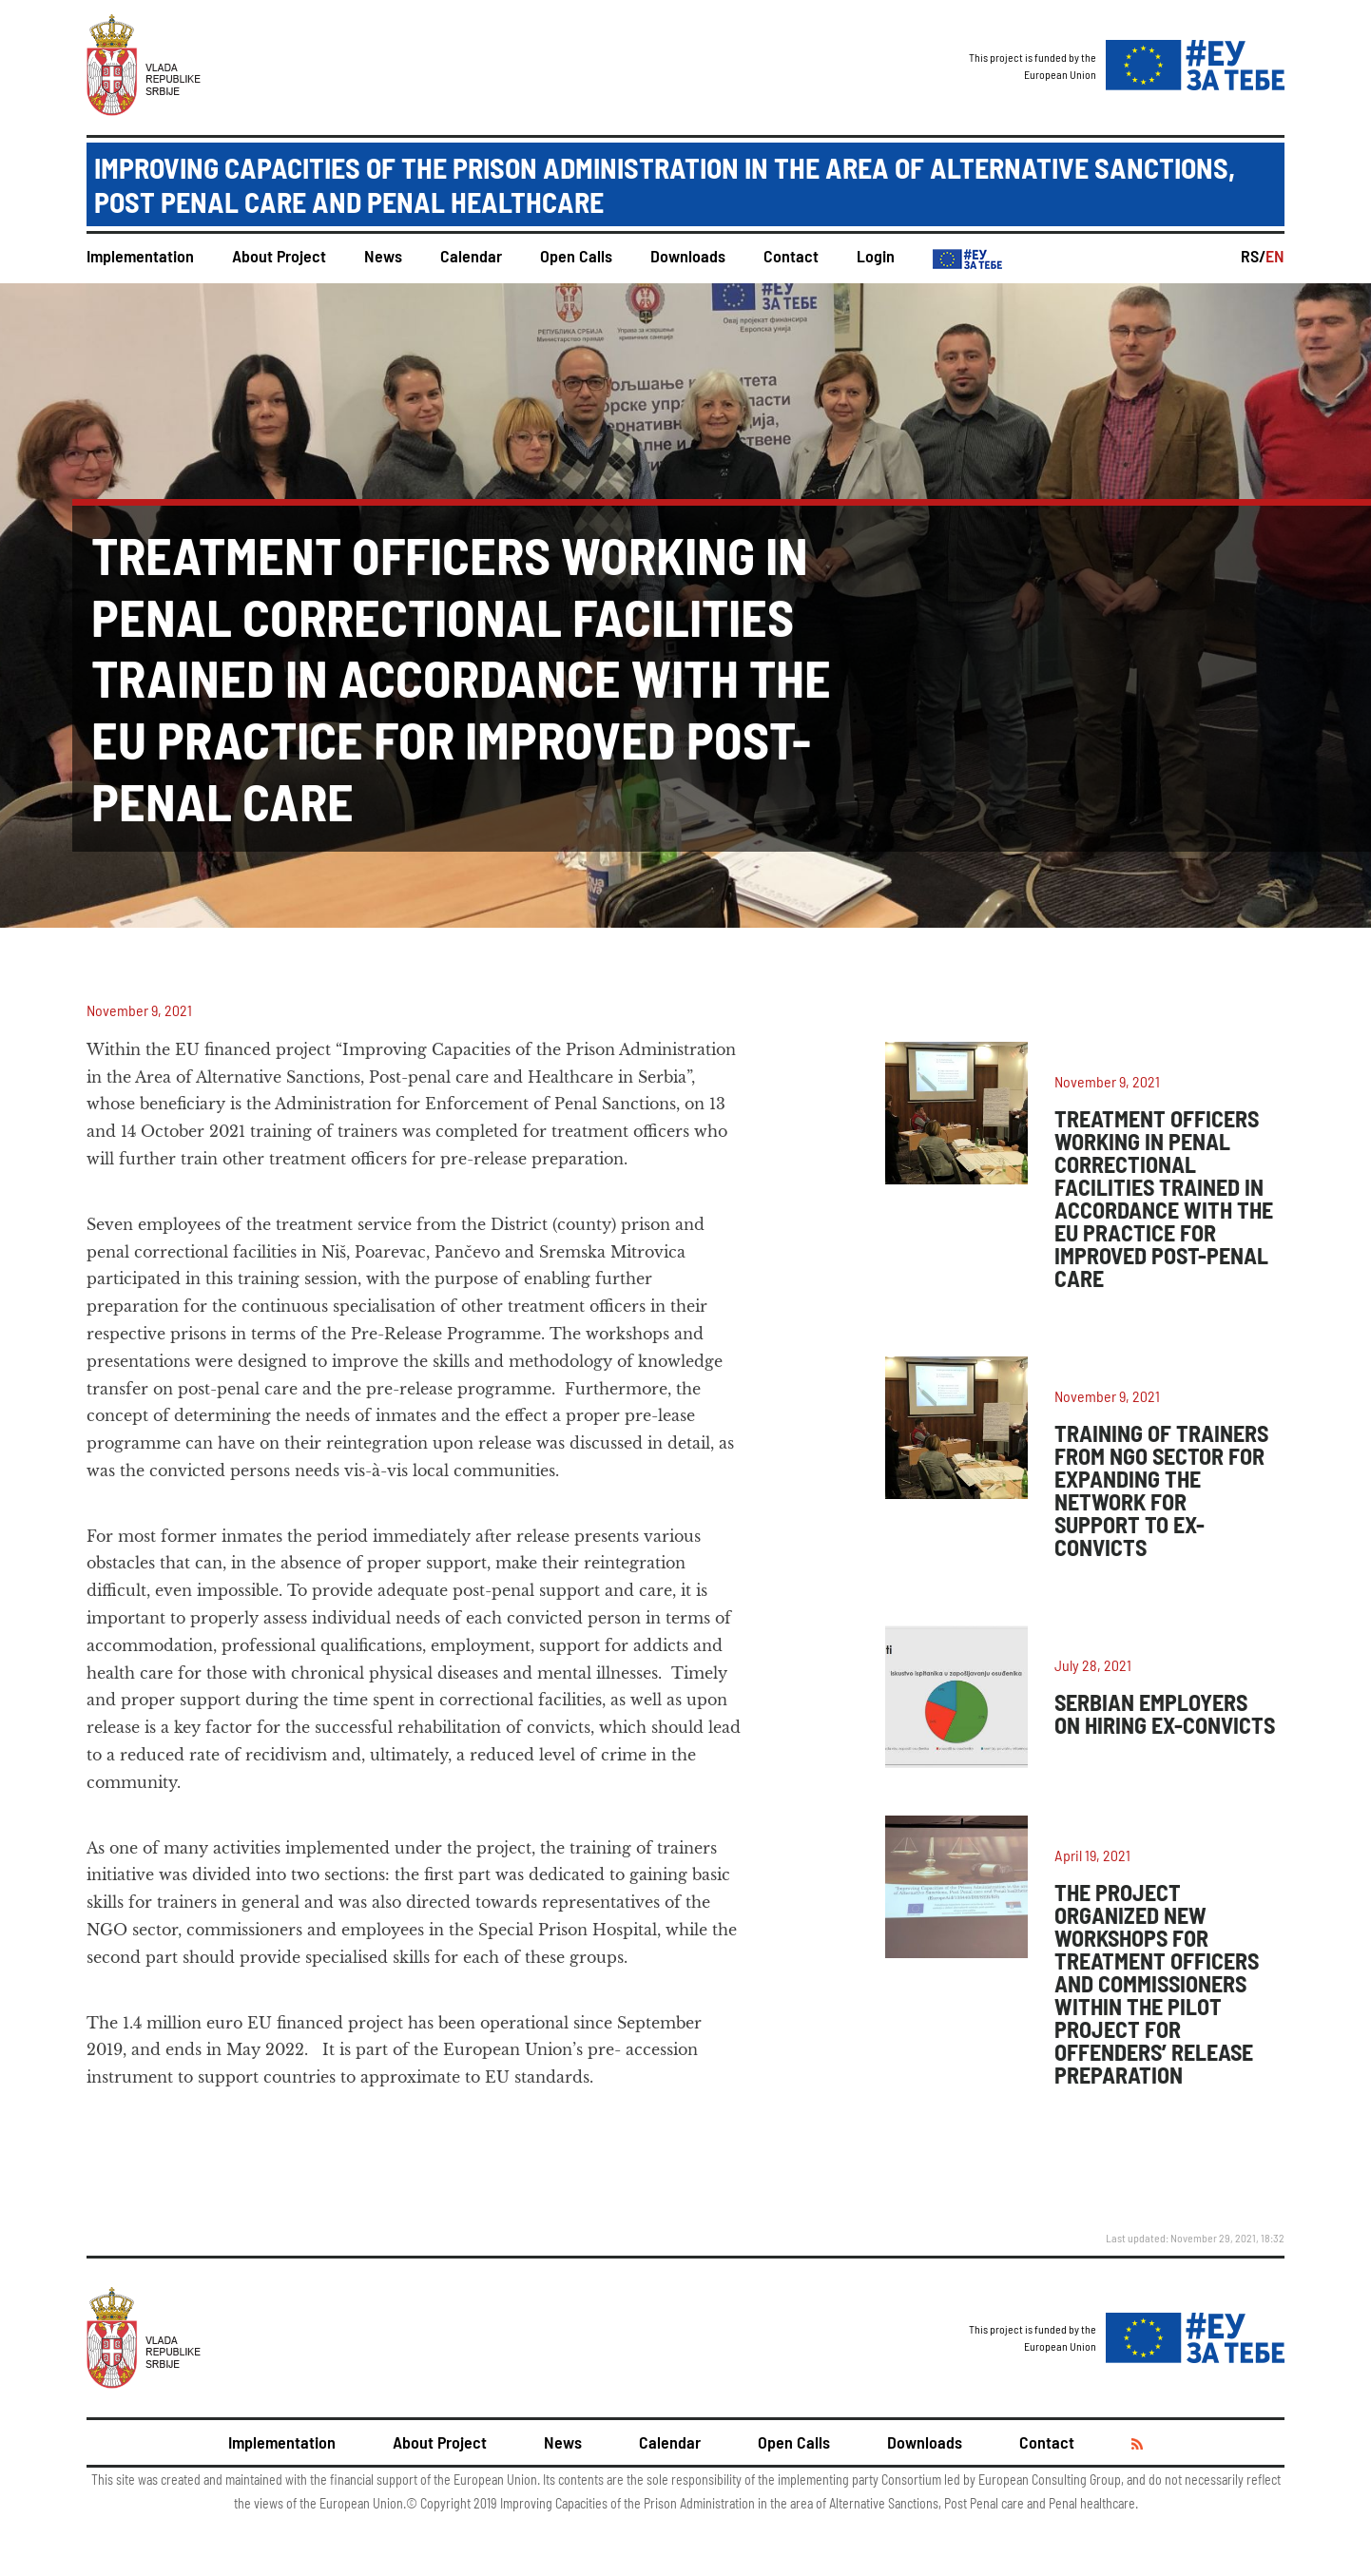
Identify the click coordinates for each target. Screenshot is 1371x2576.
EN (1274, 255)
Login (876, 255)
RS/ (1253, 255)
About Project (279, 255)
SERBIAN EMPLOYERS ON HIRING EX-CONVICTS (1164, 1713)
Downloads (687, 255)
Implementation (140, 255)
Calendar (471, 255)
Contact (791, 255)
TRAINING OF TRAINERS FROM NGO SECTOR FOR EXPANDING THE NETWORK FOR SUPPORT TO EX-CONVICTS (1161, 1490)
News (383, 255)
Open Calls (576, 255)
